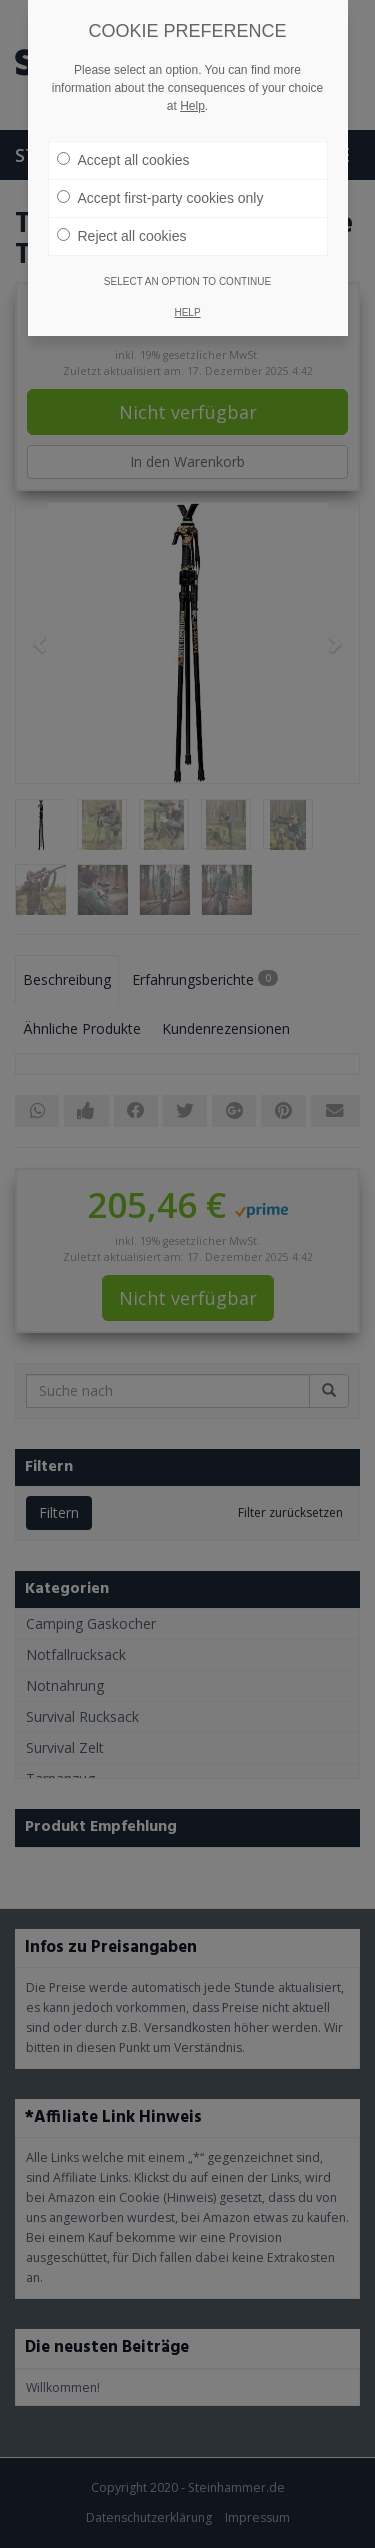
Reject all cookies (122, 236)
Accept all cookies (123, 160)
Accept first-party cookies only (160, 198)
